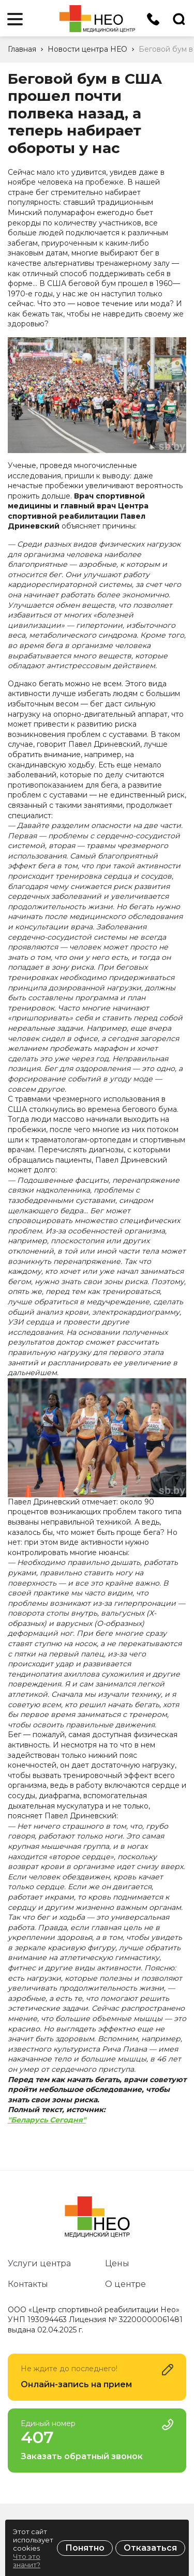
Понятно (85, 2548)
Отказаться (150, 2548)
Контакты (28, 2284)
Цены (117, 2263)
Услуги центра (39, 2263)
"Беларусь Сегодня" (47, 2120)
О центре (125, 2284)
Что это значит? (26, 2560)
